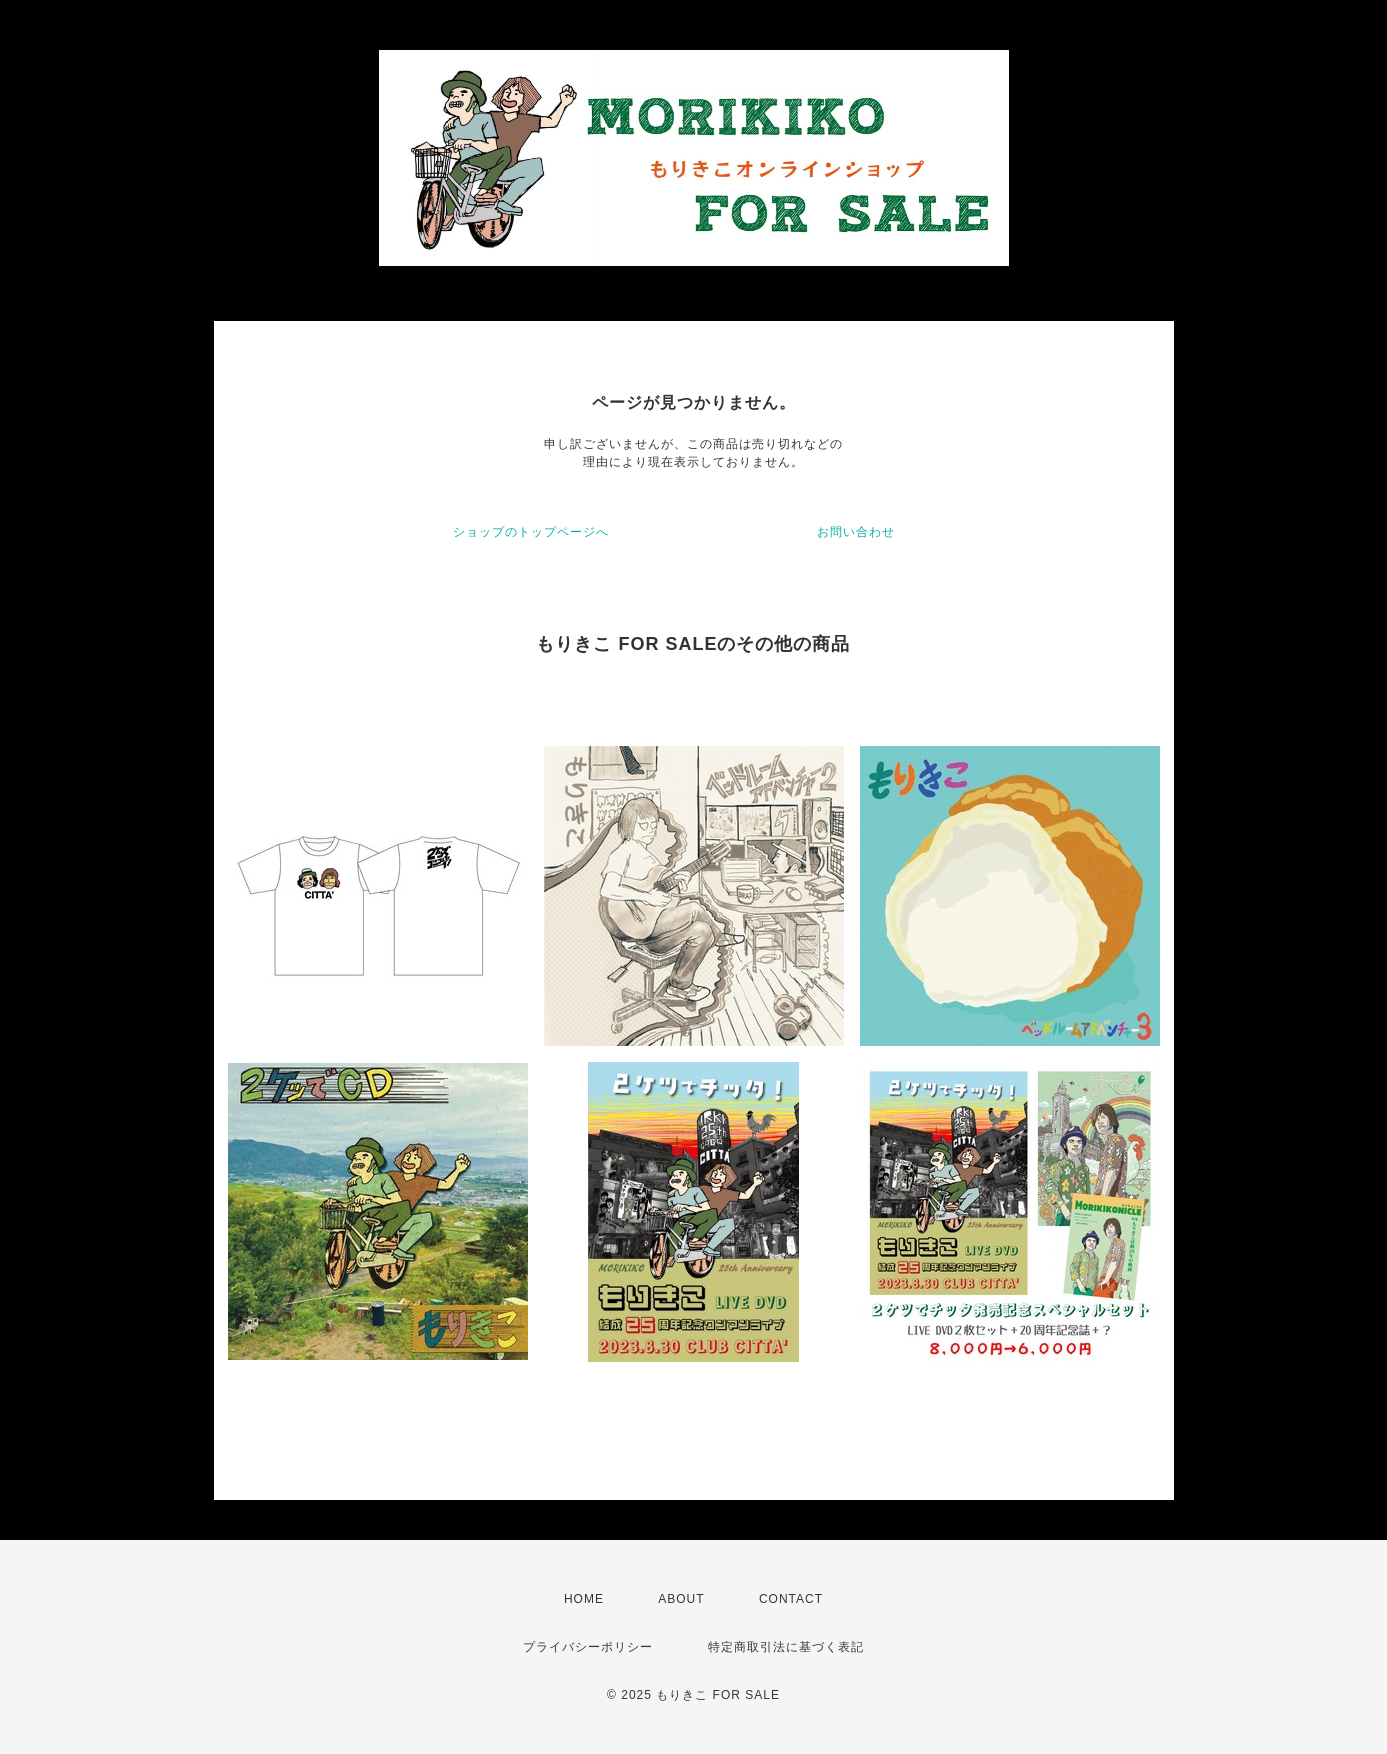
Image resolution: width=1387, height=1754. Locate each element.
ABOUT (681, 1599)
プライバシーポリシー (588, 1647)
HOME (584, 1599)
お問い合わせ (856, 532)
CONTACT (791, 1599)
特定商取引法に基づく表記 (786, 1647)
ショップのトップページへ (531, 532)
